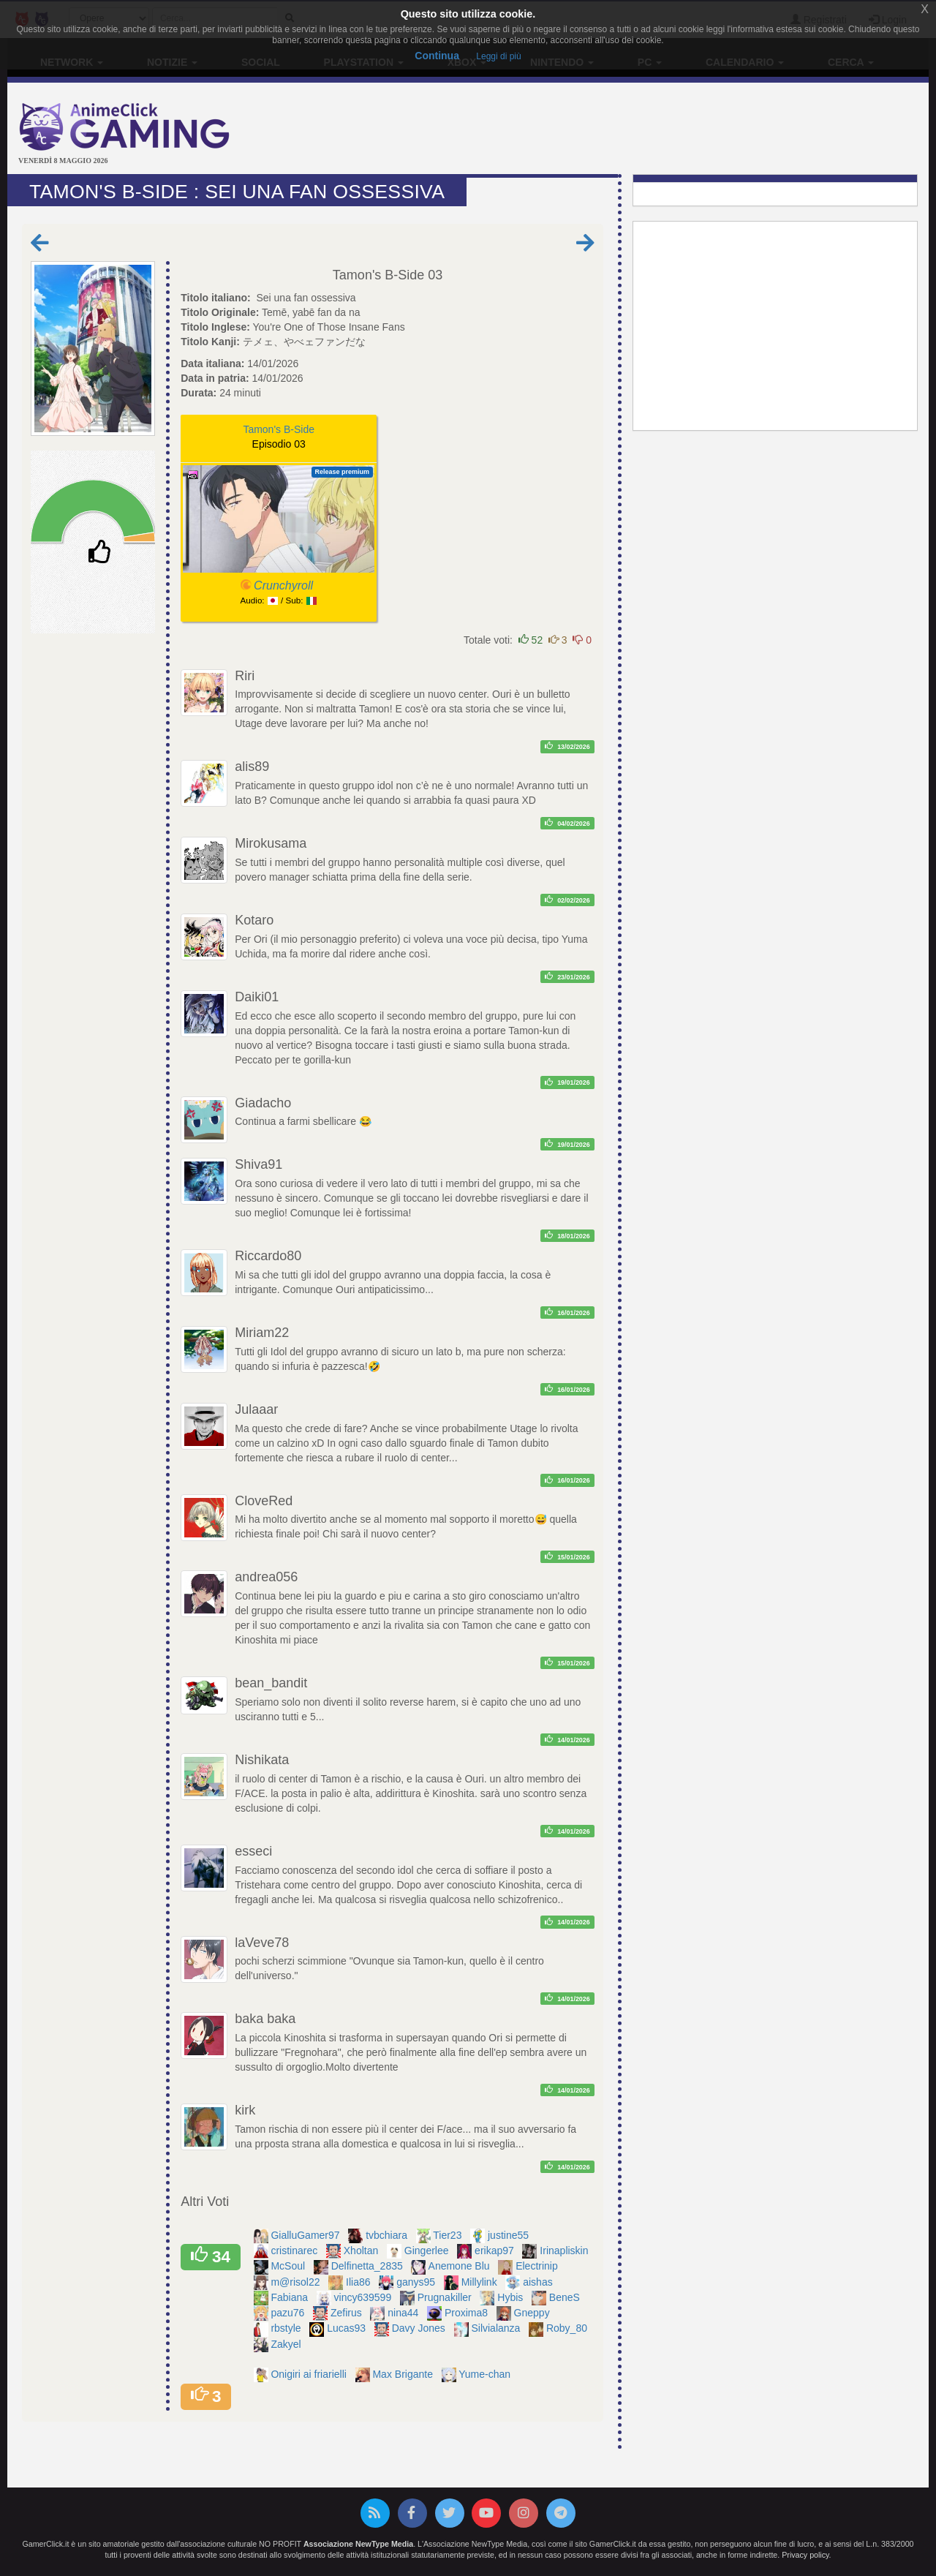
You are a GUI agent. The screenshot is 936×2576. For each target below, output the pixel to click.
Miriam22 (262, 1332)
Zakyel (287, 2344)
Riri (244, 676)
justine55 (510, 2235)
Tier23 (448, 2235)
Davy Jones (420, 2328)
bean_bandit (271, 1683)
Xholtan (362, 2250)
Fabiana (290, 2297)
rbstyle (287, 2328)
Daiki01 (257, 997)
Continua (437, 55)
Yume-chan (485, 2374)
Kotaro (254, 920)
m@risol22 (296, 2282)
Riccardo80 (268, 1256)
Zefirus (348, 2313)
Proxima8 (468, 2313)
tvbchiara (388, 2235)
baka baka (265, 2018)
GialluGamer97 (306, 2235)
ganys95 (417, 2282)
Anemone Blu (461, 2266)
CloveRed (263, 1501)
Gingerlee (428, 2250)
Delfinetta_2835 (368, 2266)
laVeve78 (262, 1942)
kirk (245, 2110)
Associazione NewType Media (358, 2543)
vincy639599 (364, 2297)
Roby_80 (568, 2328)
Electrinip (538, 2266)
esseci (253, 1851)
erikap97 (496, 2250)
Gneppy (533, 2313)
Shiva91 (258, 1164)
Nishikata (262, 1759)
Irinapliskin (565, 2250)
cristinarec (295, 2250)
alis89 (252, 766)
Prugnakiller (446, 2297)
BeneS (566, 2297)
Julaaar (256, 1409)
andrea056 (266, 1577)
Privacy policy (805, 2554)
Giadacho (263, 1103)
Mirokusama (270, 843)
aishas (539, 2282)
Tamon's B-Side (379, 275)
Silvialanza (497, 2328)
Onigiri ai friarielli (310, 2374)
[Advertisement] (621, 130)
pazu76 (289, 2313)
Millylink (480, 2282)
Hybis (511, 2297)
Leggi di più (498, 56)
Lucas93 (348, 2328)
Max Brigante (403, 2374)
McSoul (289, 2266)
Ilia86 (359, 2282)
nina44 (404, 2313)
